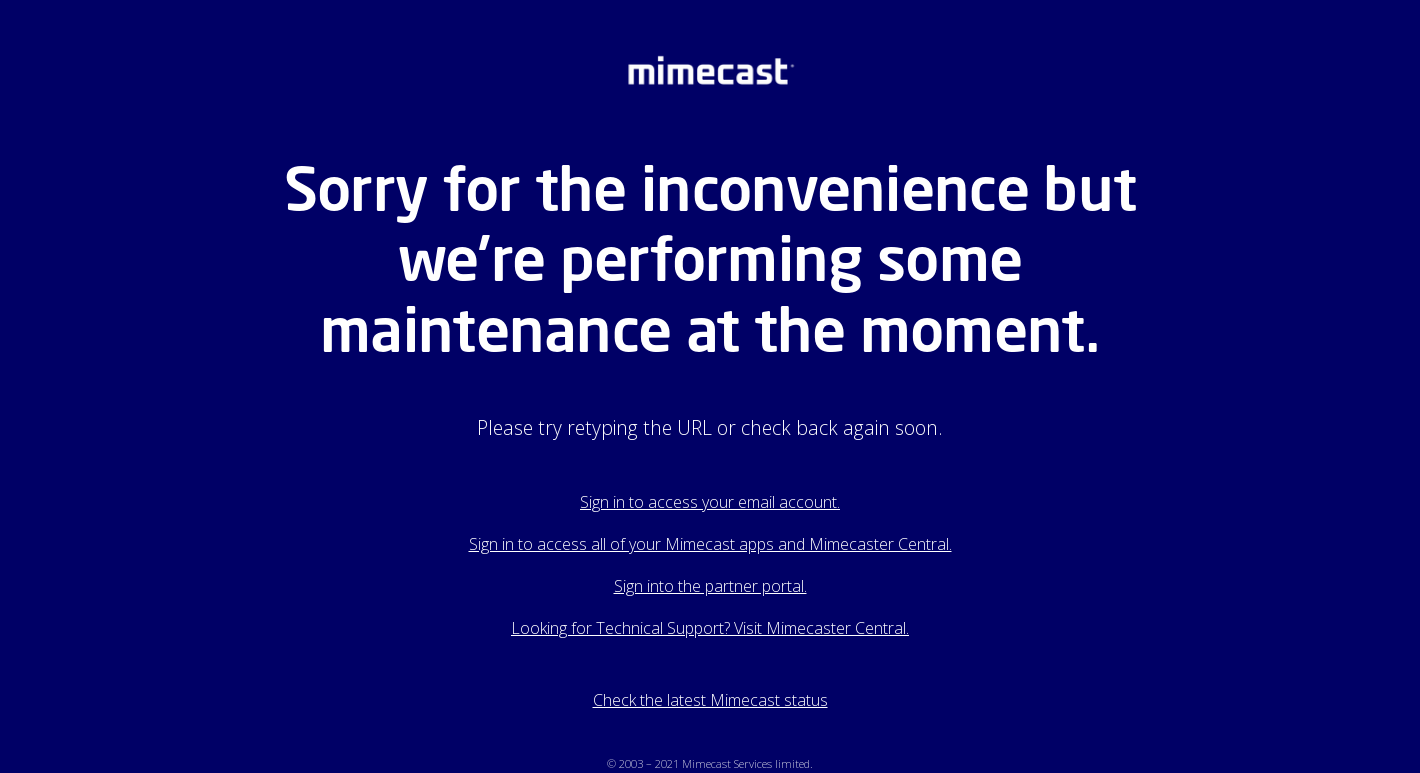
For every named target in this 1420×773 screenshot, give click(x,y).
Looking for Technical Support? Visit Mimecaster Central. (710, 628)
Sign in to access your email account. (710, 502)
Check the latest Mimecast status (710, 700)
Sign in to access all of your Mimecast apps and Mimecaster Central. (710, 544)
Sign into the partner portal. (710, 586)
